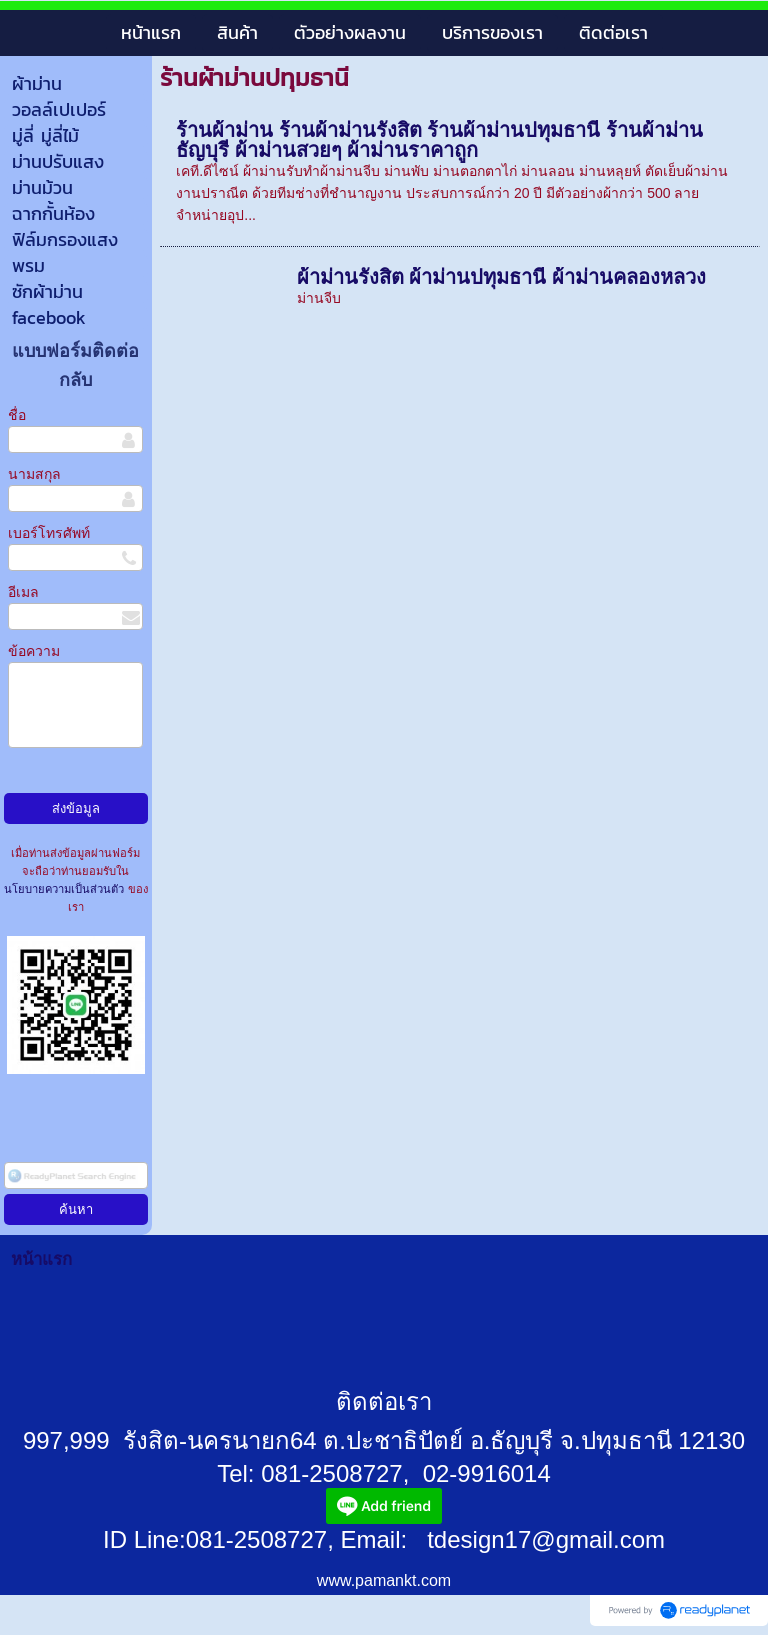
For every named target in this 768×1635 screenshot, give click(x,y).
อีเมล (23, 592)
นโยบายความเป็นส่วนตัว (65, 889)
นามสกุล (34, 474)
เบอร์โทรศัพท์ (49, 533)
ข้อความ (34, 651)
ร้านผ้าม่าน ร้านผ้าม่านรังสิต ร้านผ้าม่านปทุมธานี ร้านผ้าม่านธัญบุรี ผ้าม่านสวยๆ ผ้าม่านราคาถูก (439, 140)
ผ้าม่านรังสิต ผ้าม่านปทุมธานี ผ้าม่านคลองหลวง (501, 277)
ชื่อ (17, 415)
